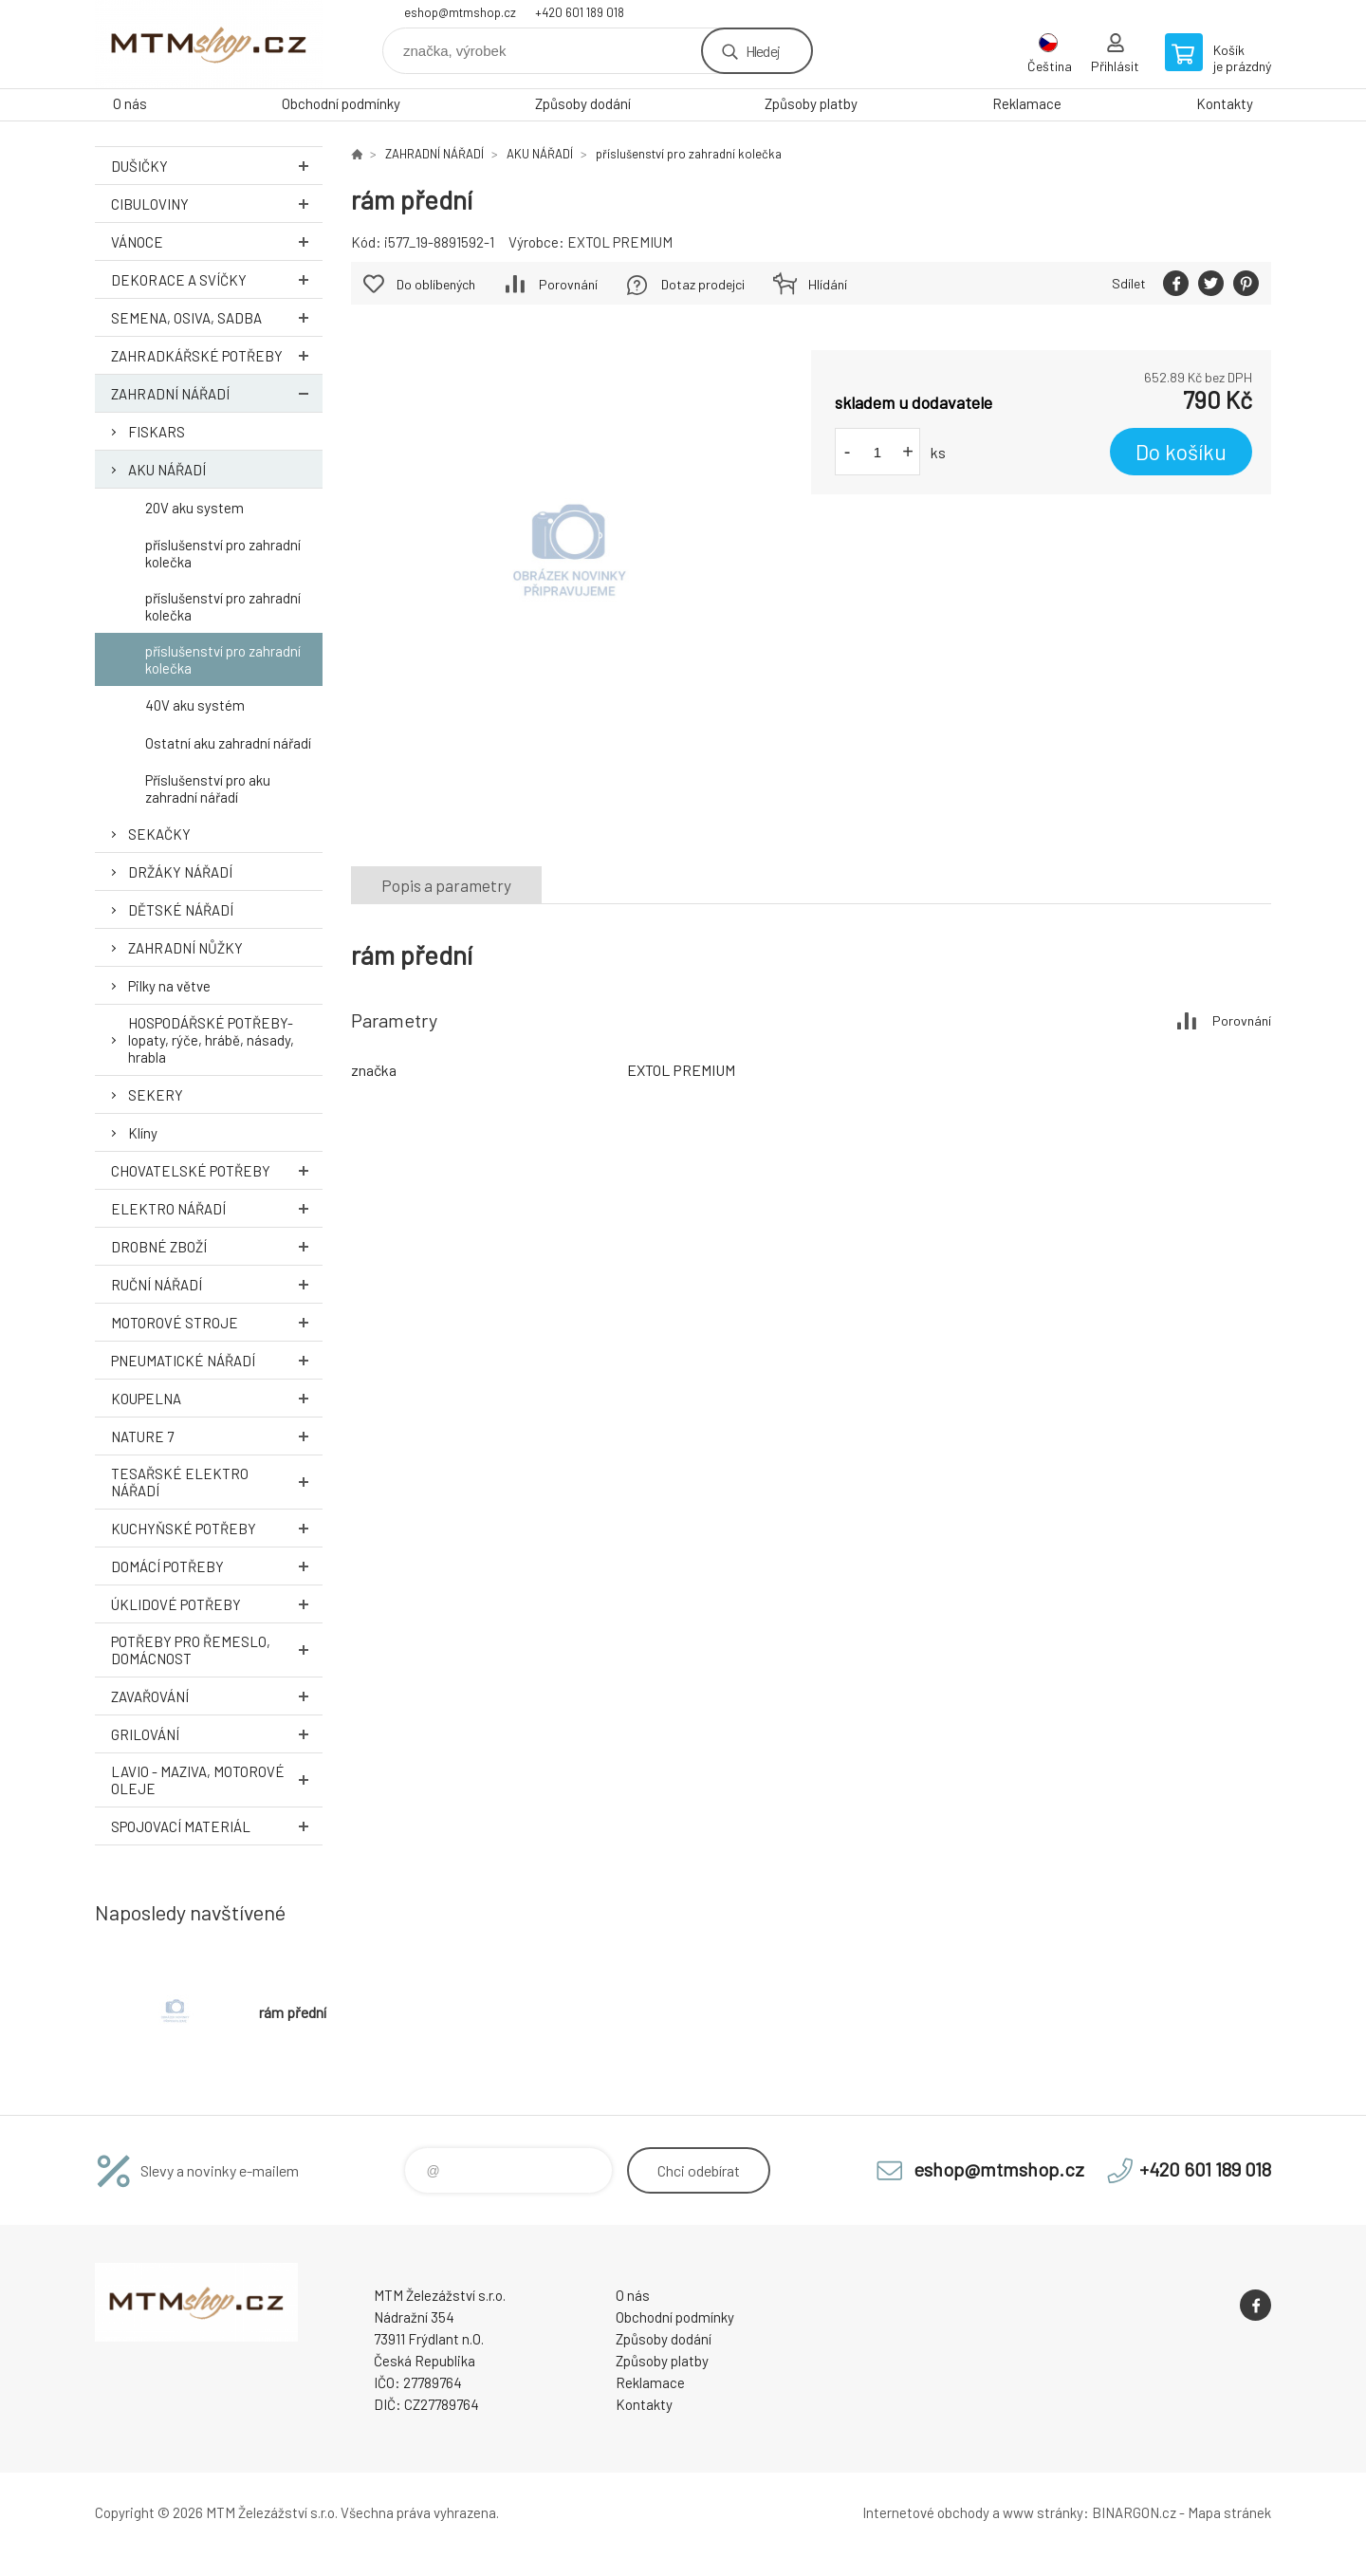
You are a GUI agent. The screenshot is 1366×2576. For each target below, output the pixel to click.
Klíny (142, 1132)
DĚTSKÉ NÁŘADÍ (180, 909)
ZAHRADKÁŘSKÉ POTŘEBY (217, 355)
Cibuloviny (217, 203)
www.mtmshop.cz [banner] (209, 44)
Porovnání (568, 284)
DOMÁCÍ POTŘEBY (217, 1566)
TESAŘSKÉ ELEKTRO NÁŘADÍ (217, 1482)
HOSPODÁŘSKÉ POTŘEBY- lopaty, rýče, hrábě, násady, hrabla (211, 1040)
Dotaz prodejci (703, 284)
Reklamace (1026, 103)
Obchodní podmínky (341, 103)
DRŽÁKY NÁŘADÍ (180, 871)
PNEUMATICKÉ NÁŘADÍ (217, 1360)
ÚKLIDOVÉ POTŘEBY (217, 1603)
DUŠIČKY (217, 165)
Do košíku (1181, 451)
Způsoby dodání (583, 103)
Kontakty (1224, 103)
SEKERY (155, 1094)
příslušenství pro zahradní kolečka (223, 553)
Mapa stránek (1229, 2512)
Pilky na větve (169, 985)
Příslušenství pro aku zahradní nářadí (207, 788)
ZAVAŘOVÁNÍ (217, 1695)
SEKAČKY (159, 834)
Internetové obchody (925, 2512)
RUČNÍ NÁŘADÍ (217, 1284)
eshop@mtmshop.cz (460, 12)
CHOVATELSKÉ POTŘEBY (217, 1170)
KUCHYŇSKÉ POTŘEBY (217, 1528)
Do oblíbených (436, 284)
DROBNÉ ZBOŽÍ (217, 1246)
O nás (130, 103)
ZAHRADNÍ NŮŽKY (185, 947)
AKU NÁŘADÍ (167, 469)
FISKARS (156, 431)
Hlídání (827, 284)
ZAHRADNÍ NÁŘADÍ (217, 393)
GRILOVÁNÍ (217, 1733)
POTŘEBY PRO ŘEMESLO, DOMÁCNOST (217, 1650)
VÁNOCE (217, 241)
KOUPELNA (217, 1398)
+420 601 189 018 (579, 12)
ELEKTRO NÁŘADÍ (217, 1208)
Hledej (763, 51)
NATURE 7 (217, 1436)
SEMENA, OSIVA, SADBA (217, 317)
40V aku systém (195, 704)
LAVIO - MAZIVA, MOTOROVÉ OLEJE (217, 1780)
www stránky (1043, 2512)
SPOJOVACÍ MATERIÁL (217, 1825)
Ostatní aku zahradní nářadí (228, 742)
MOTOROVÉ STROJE (217, 1322)
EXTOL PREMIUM (620, 241)
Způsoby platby (811, 103)
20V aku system (194, 507)
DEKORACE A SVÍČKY (217, 279)
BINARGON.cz (1134, 2512)
